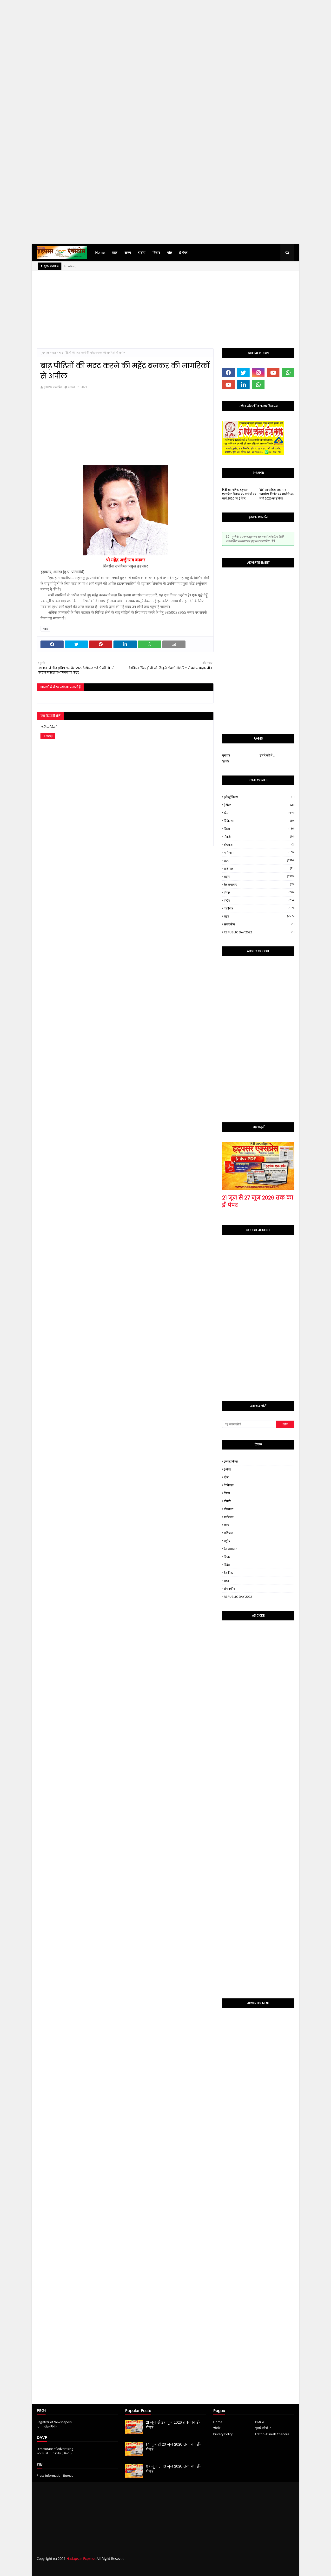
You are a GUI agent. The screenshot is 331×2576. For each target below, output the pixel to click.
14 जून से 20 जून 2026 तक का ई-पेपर (173, 2447)
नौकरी (259, 837)
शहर (53, 353)
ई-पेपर (259, 805)
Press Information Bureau (55, 2475)
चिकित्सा (259, 821)
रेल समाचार (259, 884)
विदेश (259, 900)
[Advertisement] (144, 88)
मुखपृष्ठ (226, 755)
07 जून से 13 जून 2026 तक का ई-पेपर (173, 2469)
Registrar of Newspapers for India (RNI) (54, 2424)
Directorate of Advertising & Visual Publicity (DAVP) (55, 2451)
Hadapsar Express (81, 2558)
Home (217, 2422)
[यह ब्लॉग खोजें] (249, 1424)
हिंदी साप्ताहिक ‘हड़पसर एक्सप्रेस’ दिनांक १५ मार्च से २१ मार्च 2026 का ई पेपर (239, 493)
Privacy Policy (223, 2434)
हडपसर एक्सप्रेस (53, 387)
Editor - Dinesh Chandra (272, 2434)
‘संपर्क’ (225, 761)
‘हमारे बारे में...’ (267, 755)
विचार (259, 892)
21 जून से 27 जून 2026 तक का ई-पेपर (257, 1201)
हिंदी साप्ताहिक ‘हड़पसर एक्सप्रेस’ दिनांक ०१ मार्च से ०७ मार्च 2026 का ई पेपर (276, 493)
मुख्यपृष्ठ (44, 353)
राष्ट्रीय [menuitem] (141, 252)
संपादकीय (259, 924)
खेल (259, 813)
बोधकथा (259, 845)
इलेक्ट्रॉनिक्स (259, 797)
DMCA (259, 2422)
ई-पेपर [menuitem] (183, 252)
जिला (259, 829)
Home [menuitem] (100, 252)
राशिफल (259, 868)
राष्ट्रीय (259, 876)
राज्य (259, 860)
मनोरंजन (259, 852)
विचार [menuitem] (156, 252)
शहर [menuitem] (114, 252)
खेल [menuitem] (169, 252)
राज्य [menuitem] (128, 252)
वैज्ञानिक (259, 908)
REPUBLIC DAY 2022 (259, 932)
